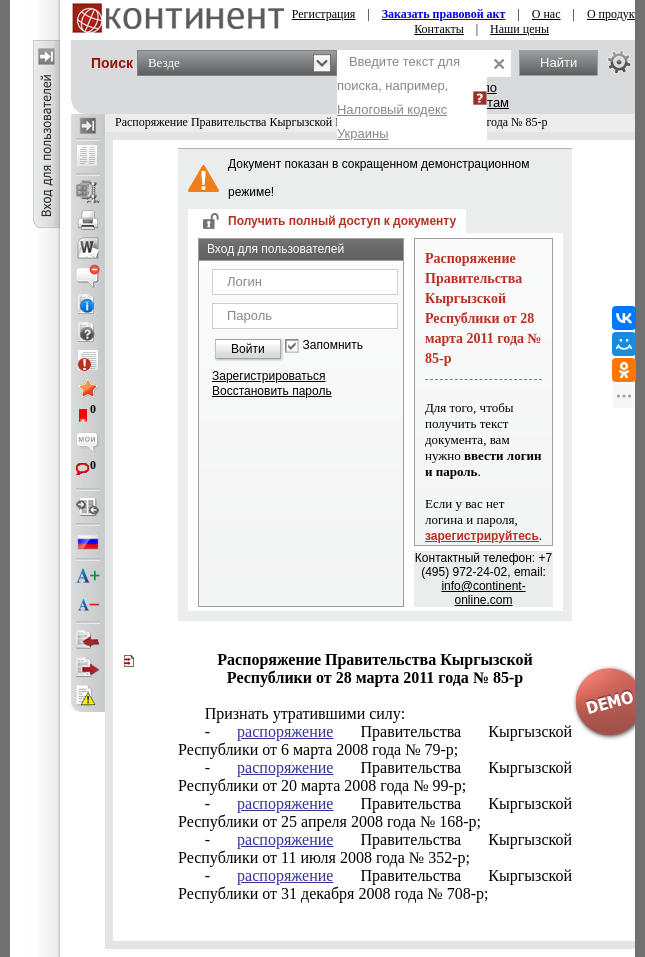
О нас (546, 14)
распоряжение (285, 731)
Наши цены (519, 29)
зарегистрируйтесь (482, 536)
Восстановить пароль (272, 391)
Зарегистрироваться (268, 376)
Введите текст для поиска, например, (398, 97)
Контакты (439, 29)
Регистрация (324, 14)
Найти (558, 62)
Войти (248, 349)
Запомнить (333, 345)
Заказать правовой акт (444, 14)
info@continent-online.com (483, 593)
